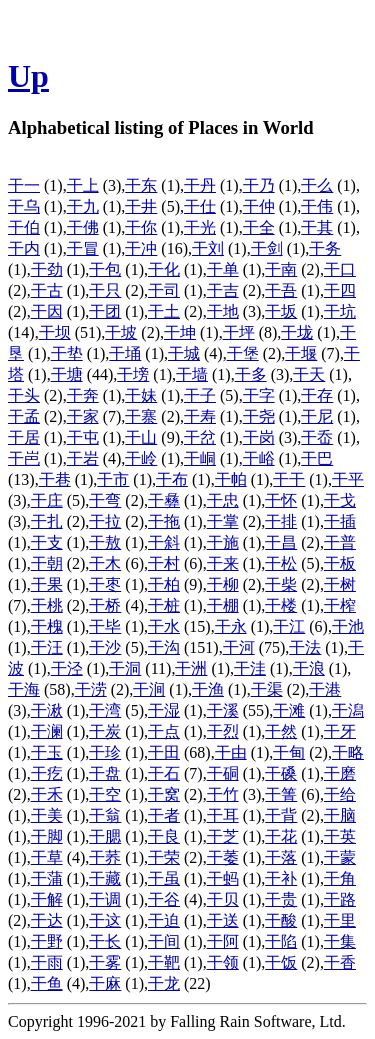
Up (28, 76)
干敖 (105, 542)
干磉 (281, 773)
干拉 (105, 521)
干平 (348, 479)
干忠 (223, 500)
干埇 (125, 353)
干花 (281, 836)
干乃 (259, 185)
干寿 (200, 416)
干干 (289, 479)
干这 (105, 920)
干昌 (281, 542)
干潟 (348, 710)
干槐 (47, 626)
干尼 (317, 416)
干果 (47, 584)
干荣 (164, 857)
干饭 (281, 962)
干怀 (281, 500)
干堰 (301, 353)
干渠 (267, 689)
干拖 (164, 521)
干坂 (281, 311)
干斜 (164, 542)
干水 (164, 626)
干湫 (47, 710)
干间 (164, 941)
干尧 (259, 416)
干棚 (223, 605)
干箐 (281, 794)
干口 (340, 269)
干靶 (164, 962)
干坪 (239, 332)
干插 (340, 521)
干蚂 (223, 878)
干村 (164, 563)
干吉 (223, 290)
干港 (325, 689)
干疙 (47, 773)
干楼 (281, 605)
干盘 (105, 773)
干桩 (164, 605)
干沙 (105, 647)
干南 (281, 269)
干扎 (47, 521)
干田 (164, 752)
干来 (223, 563)
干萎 (223, 857)
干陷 (281, 941)
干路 (340, 899)
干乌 (24, 206)
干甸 (289, 752)
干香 (340, 962)
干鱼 (47, 983)
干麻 (105, 983)
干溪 (223, 710)
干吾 (281, 290)
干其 (317, 227)
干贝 (223, 899)
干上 (83, 185)
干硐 (223, 773)
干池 (348, 626)
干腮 (105, 836)
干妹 (141, 395)
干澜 (47, 731)
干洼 (250, 668)
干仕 (200, 206)
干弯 (105, 500)
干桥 (105, 605)
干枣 (105, 584)
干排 (281, 521)
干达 (47, 920)
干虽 (164, 878)
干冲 (141, 248)
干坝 (55, 332)
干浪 (309, 668)
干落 (281, 857)
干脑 (340, 815)
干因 (47, 311)
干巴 (317, 458)
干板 (340, 563)
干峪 (259, 458)
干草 (47, 857)
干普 (340, 542)
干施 (223, 542)
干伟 (317, 206)
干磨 (340, 773)
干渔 (208, 689)
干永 (231, 626)
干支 (47, 542)
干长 (105, 941)
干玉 (47, 752)
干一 (24, 185)
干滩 (289, 710)
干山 (141, 437)
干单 (223, 269)
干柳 (223, 584)
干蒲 (47, 878)
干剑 (267, 248)
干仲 (259, 206)
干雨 (47, 962)
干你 (141, 227)
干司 (164, 290)
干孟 (24, 416)
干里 (340, 920)
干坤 (180, 332)
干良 (164, 836)
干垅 (297, 332)
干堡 (243, 353)
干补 (281, 878)
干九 (83, 206)
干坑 (340, 311)
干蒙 (340, 857)
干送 (223, 920)
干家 (83, 416)
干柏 (164, 584)
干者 (164, 815)
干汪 (47, 647)
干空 (105, 794)
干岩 (83, 458)
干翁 (105, 815)
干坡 (121, 332)
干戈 (340, 500)
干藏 (105, 878)
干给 (340, 794)
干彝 (164, 500)
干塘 (67, 374)
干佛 (83, 227)
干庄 (47, 500)
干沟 (164, 647)
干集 (340, 941)
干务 (325, 248)
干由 (231, 752)
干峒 (200, 458)
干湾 (105, 710)
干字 (259, 395)
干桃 (47, 605)
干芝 (223, 836)
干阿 (223, 941)
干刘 (208, 248)
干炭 (105, 731)
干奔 (83, 395)
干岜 (24, 458)
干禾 (47, 794)
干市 (113, 479)
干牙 (340, 731)
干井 (141, 206)
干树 (340, 584)
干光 (200, 227)
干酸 (281, 920)
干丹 (200, 185)
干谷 (164, 899)
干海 (24, 689)
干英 (340, 836)
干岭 (141, 458)
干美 (47, 815)
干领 (223, 962)
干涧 (149, 689)
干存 (317, 395)
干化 (164, 269)
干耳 (223, 815)
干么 (317, 185)
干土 (164, 311)
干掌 (223, 521)
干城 (184, 353)
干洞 (125, 668)
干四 (340, 290)
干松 (281, 563)
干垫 (67, 353)
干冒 (83, 248)
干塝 (133, 374)
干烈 (223, 731)
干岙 (317, 437)
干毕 (105, 626)
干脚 (47, 836)
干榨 (340, 605)
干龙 (164, 983)
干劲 (47, 269)
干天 (309, 374)
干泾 (67, 668)
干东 (141, 185)
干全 (259, 227)
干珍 (105, 752)
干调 (105, 899)
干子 (200, 395)
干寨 (141, 416)
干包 (105, 269)
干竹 (223, 794)
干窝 (164, 794)
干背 (281, 815)
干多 (251, 374)
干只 (105, 290)
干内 (24, 248)
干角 (340, 878)
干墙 (192, 374)
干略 (348, 752)
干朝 (47, 563)
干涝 (91, 689)
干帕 (231, 479)
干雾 (105, 962)
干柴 (281, 584)
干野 (47, 941)
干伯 (24, 227)
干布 (172, 479)
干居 (24, 437)
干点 (164, 731)
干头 (24, 395)
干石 (164, 773)
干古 (47, 290)
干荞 (105, 857)
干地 (223, 311)
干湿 (164, 710)
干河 (239, 647)
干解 (47, 899)
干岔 (200, 437)
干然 (281, 731)
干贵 (281, 899)
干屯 (83, 437)
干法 (305, 647)
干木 (105, 563)
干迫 (164, 920)
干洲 (191, 668)
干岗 (259, 437)
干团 (105, 311)
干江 (289, 626)
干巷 (55, 479)
